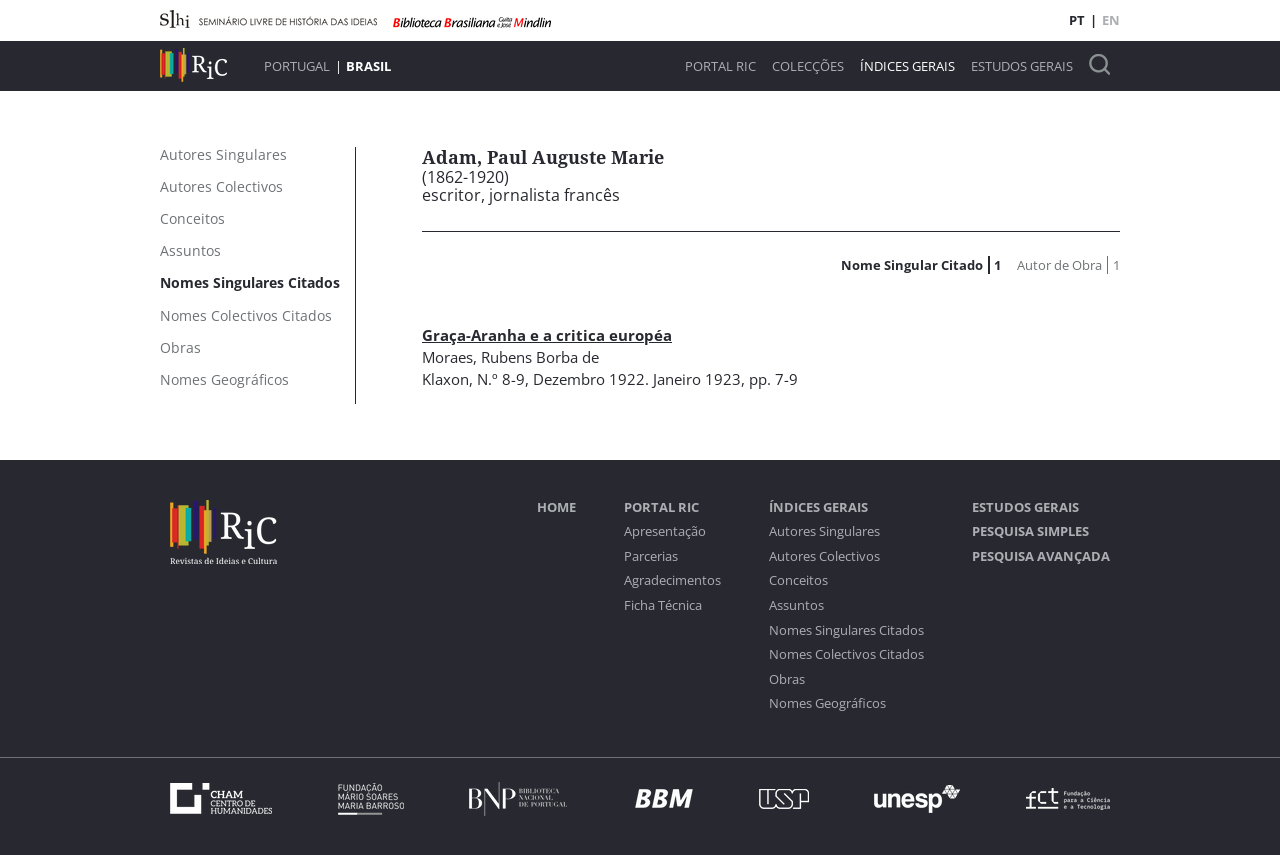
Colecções (808, 66)
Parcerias (651, 556)
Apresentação (665, 531)
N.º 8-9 (501, 379)
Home (556, 507)
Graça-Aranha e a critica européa (547, 335)
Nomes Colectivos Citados (846, 654)
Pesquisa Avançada (1041, 556)
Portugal (297, 66)
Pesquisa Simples (1030, 531)
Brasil (368, 66)
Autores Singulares (824, 531)
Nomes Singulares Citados (846, 630)
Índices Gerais (907, 66)
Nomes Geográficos (827, 703)
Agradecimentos (672, 580)
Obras (787, 679)
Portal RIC (720, 66)
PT (1077, 20)
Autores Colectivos (824, 556)
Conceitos (798, 580)
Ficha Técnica (663, 605)
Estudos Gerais (1022, 66)
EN (1111, 20)
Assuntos (796, 605)
